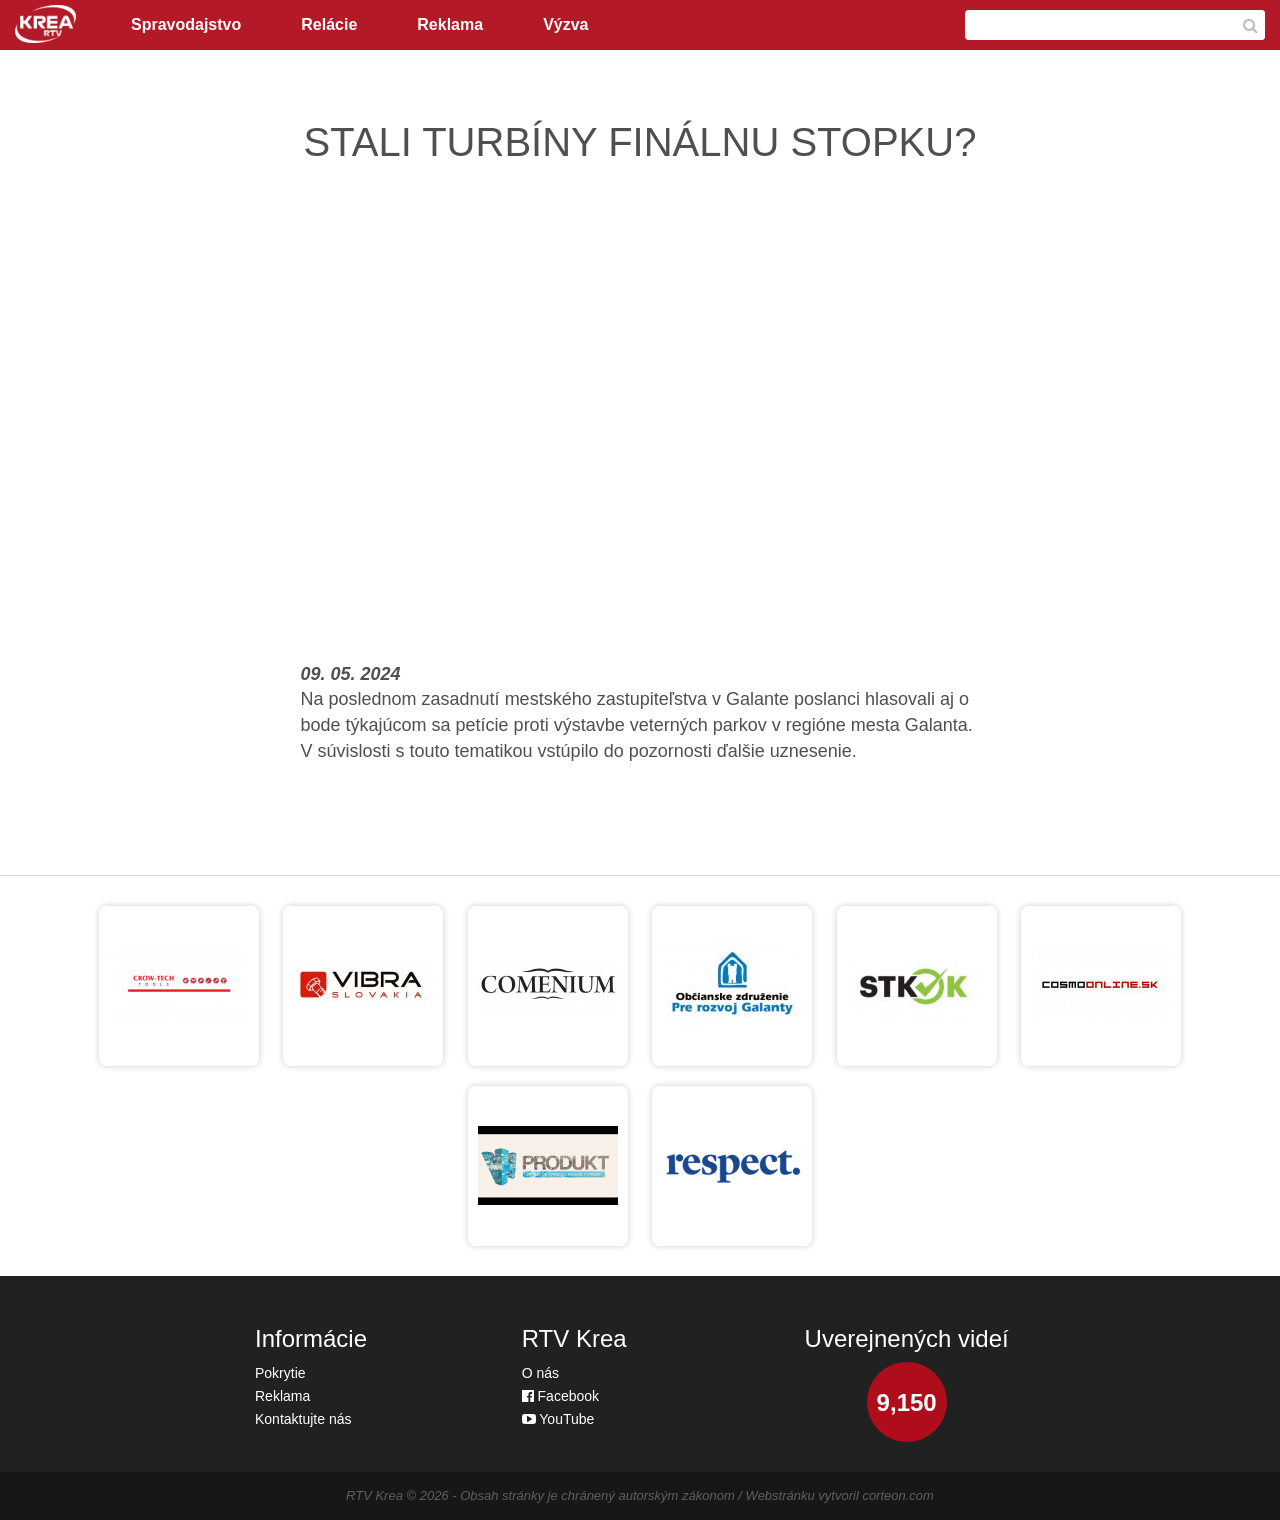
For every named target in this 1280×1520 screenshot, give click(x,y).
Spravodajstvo (186, 24)
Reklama (450, 24)
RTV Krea (374, 1495)
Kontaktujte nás (303, 1419)
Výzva (565, 24)
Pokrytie (280, 1373)
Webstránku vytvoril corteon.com (840, 1495)
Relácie (329, 24)
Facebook (560, 1396)
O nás (540, 1373)
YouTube (558, 1419)
